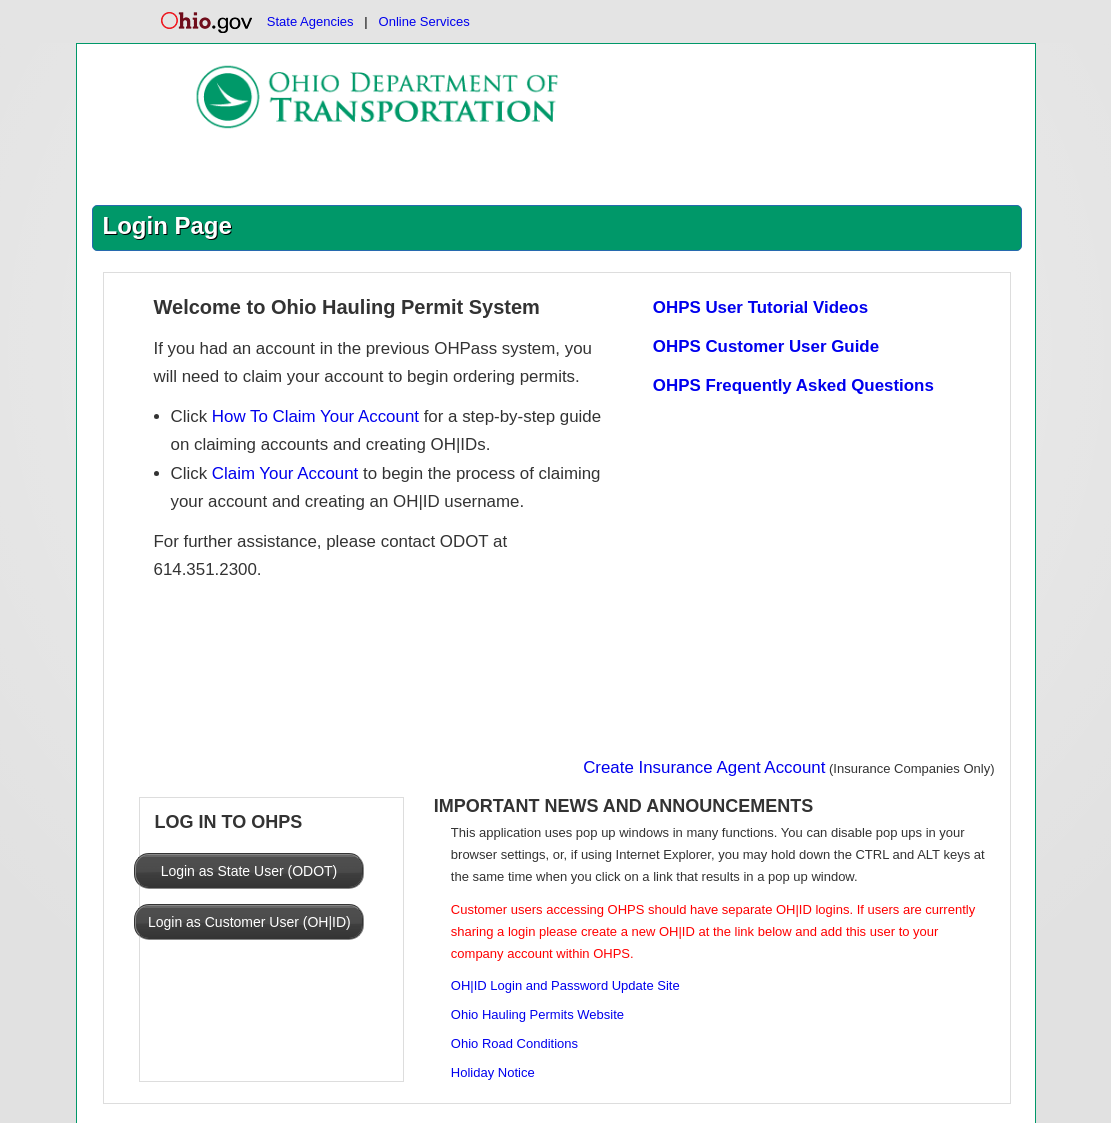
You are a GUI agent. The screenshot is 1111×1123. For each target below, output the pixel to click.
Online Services (424, 21)
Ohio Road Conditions (514, 1043)
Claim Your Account (285, 473)
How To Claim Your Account (315, 416)
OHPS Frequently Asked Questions (793, 385)
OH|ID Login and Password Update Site (565, 985)
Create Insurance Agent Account (704, 767)
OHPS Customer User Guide (766, 346)
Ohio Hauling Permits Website (537, 1014)
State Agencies (310, 21)
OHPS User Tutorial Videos (760, 307)
